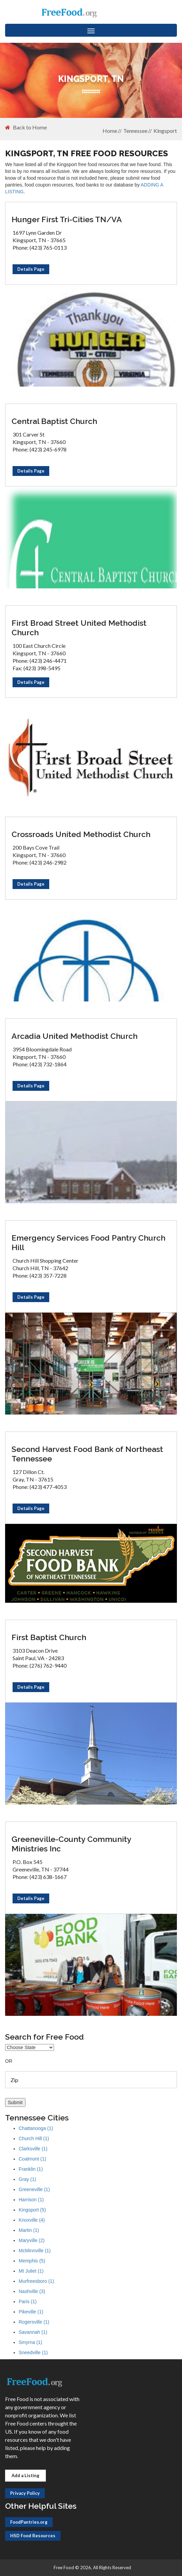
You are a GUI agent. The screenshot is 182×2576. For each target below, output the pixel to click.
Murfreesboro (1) (36, 2281)
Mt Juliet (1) (31, 2271)
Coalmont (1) (32, 2159)
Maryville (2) (31, 2240)
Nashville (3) (32, 2291)
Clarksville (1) (33, 2148)
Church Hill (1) (34, 2138)
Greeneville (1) (34, 2189)
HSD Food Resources (32, 2535)
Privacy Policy (25, 2493)
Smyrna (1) (30, 2342)
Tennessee (135, 130)
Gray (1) (27, 2179)
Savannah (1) (33, 2332)
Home (110, 130)
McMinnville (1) (35, 2250)
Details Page (30, 269)
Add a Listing (25, 2475)
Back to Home (26, 127)
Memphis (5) (32, 2260)
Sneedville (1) (33, 2352)
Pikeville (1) (31, 2311)
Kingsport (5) (32, 2210)
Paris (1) (28, 2301)
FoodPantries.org (29, 2522)
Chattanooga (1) (36, 2128)
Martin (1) (29, 2230)
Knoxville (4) (32, 2220)
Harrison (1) (31, 2199)
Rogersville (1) (34, 2322)
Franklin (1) (31, 2169)
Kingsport (165, 130)
